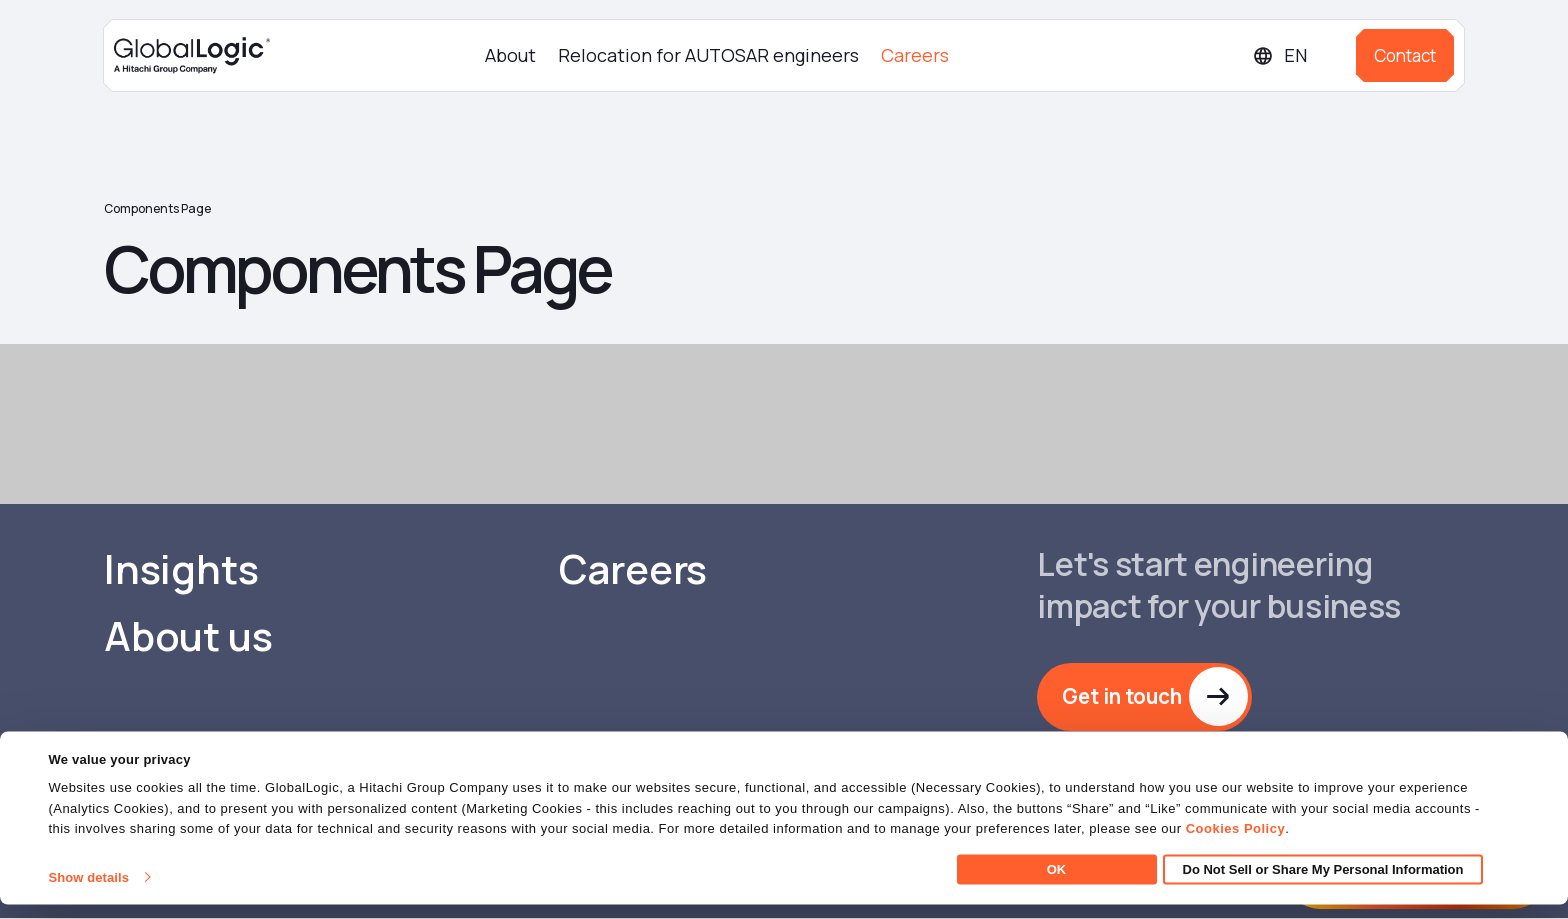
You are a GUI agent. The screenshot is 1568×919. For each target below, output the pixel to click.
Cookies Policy (1235, 843)
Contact (1405, 55)
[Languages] (1296, 55)
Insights (181, 570)
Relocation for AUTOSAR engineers (708, 55)
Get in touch (1125, 697)
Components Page (157, 208)
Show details (88, 891)
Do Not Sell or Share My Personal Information (1323, 883)
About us (188, 637)
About (510, 55)
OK (1057, 883)
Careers (915, 55)
